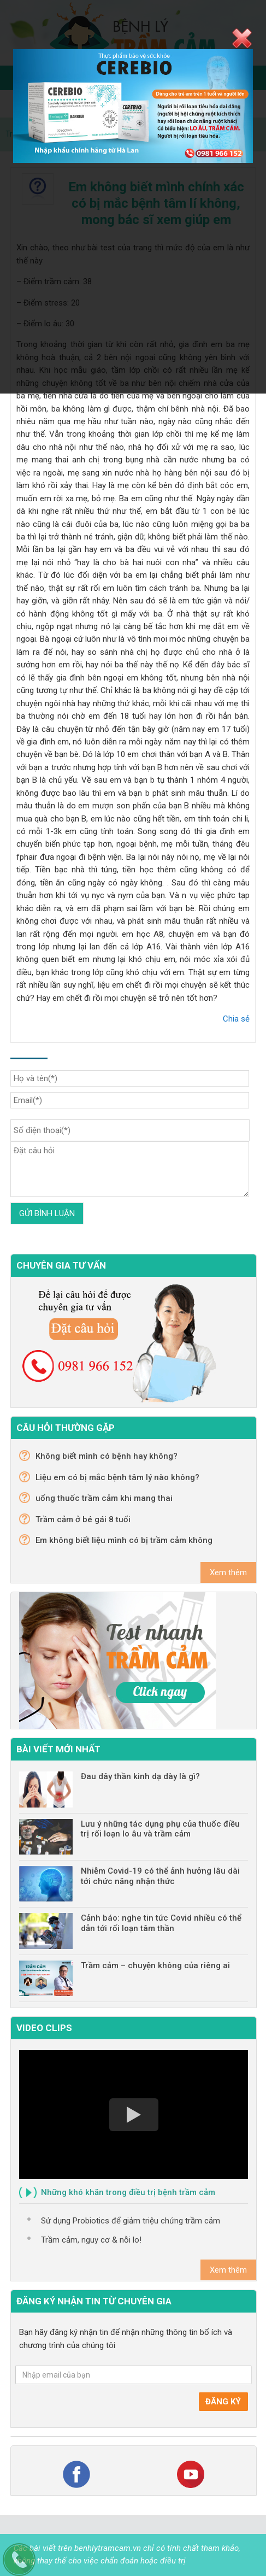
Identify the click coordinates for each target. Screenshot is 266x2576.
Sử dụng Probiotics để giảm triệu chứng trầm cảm (130, 2221)
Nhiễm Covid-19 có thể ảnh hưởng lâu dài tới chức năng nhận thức (160, 1876)
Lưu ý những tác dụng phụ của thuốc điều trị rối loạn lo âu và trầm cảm (160, 1829)
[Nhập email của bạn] (133, 2375)
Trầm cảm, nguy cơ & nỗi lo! (91, 2240)
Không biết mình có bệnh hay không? (107, 1456)
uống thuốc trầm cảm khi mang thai (104, 1498)
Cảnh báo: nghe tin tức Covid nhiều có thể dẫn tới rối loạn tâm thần (161, 1923)
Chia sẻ (236, 1019)
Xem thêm (228, 1572)
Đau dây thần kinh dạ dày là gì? (140, 1776)
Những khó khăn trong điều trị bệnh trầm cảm (128, 2192)
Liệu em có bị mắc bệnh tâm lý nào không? (117, 1477)
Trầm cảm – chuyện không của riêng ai (155, 1965)
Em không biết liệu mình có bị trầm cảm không (124, 1540)
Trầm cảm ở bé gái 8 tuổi (83, 1519)
